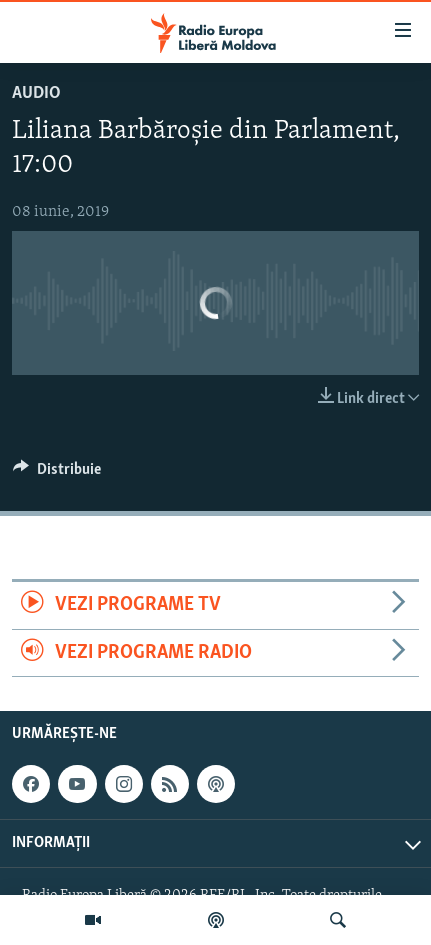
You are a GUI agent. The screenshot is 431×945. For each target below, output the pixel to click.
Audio (36, 93)
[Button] (57, 474)
